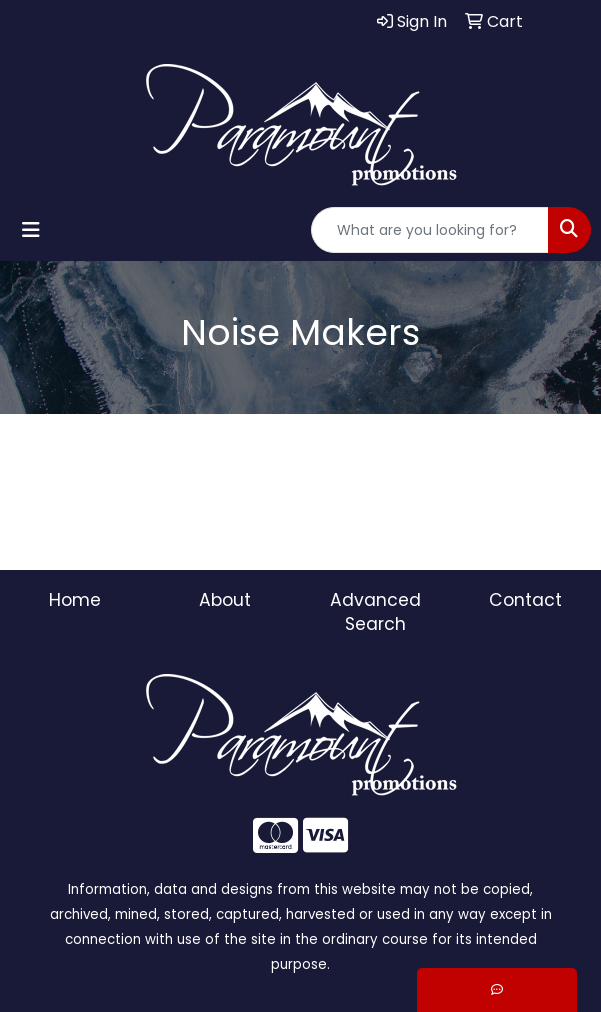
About (225, 600)
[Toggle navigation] (31, 230)
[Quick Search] (430, 230)
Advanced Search (375, 612)
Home (75, 600)
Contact (525, 600)
